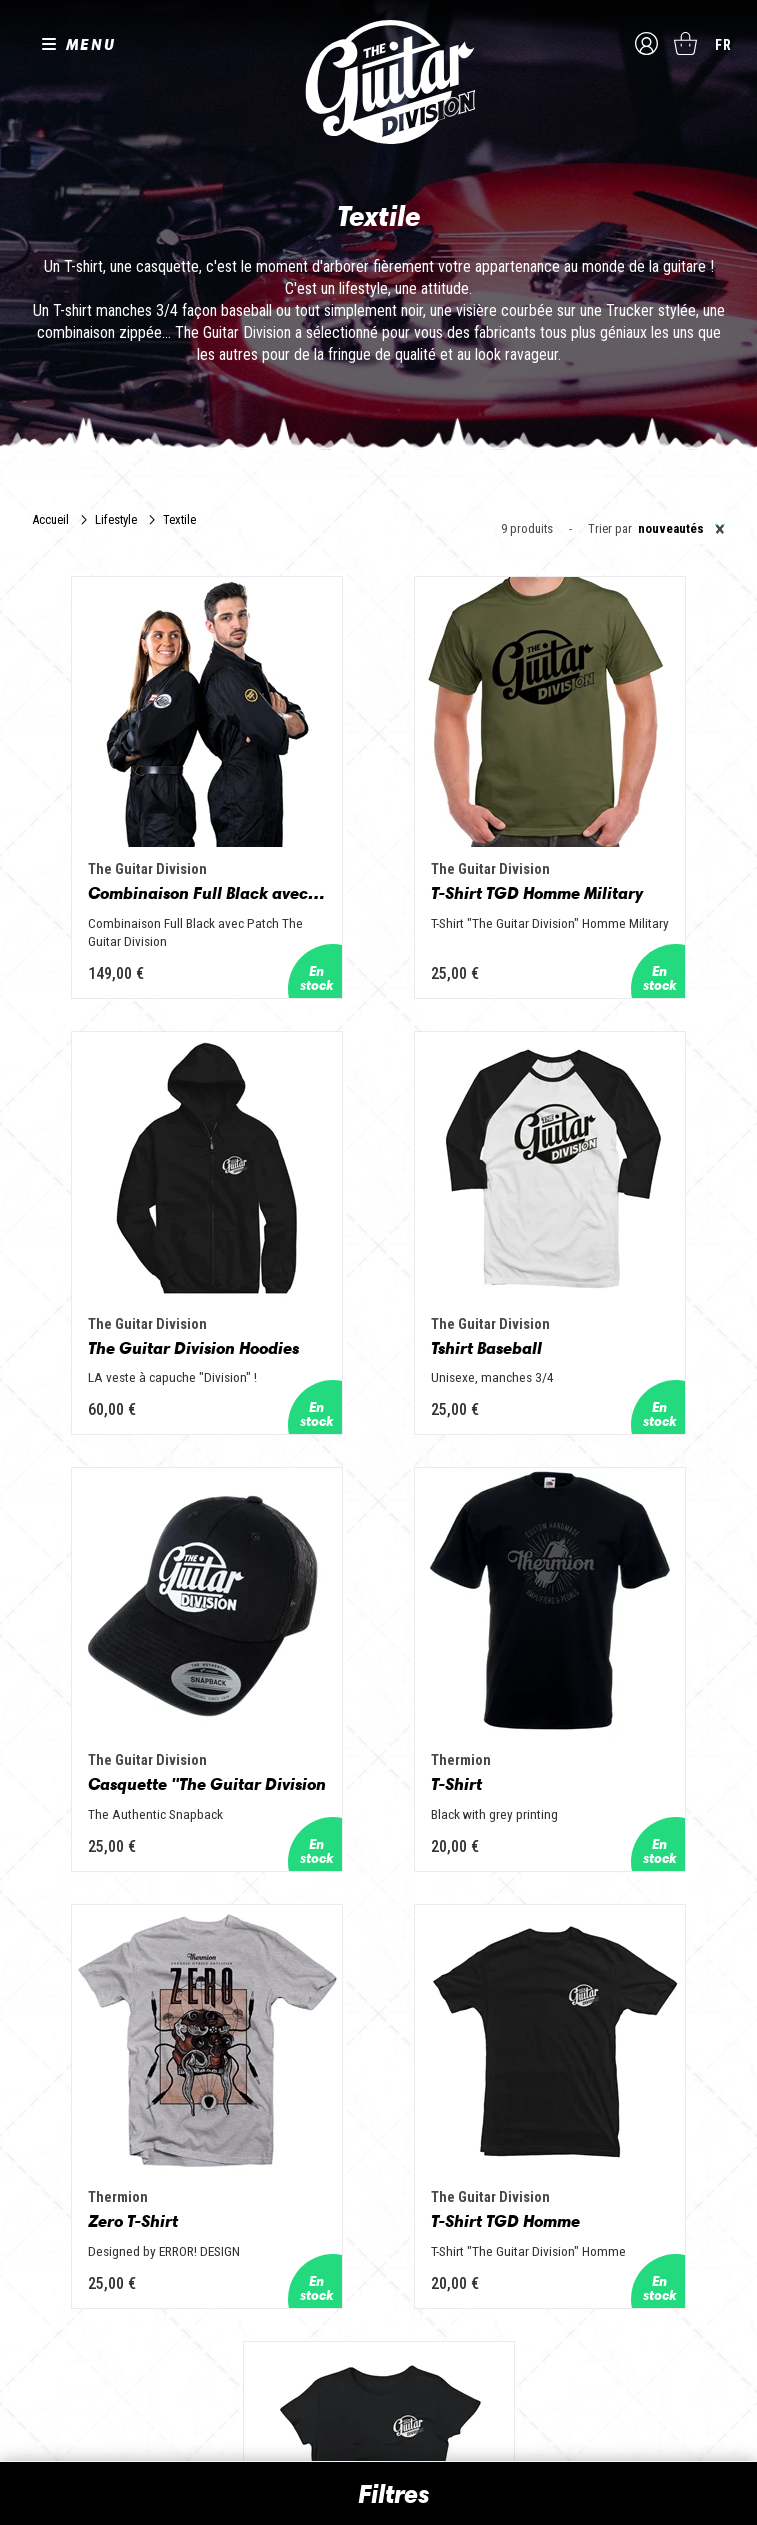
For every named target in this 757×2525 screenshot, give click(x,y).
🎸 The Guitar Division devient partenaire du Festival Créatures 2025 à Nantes (611, 2273)
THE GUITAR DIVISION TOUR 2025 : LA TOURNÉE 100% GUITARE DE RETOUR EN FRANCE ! (613, 2213)
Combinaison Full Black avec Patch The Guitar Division (137, 831)
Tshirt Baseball (109, 1225)
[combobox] (678, 529)
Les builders (60, 2093)
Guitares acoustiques (319, 2121)
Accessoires (294, 2233)
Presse (46, 2177)
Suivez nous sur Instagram (73, 2226)
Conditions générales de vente (103, 2297)
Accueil (50, 519)
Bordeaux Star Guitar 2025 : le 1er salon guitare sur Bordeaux (611, 2325)
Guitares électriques (315, 2093)
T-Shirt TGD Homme (372, 1601)
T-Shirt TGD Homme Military (379, 831)
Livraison (49, 2385)
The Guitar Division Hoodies (620, 831)
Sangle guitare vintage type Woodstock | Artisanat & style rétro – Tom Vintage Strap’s (615, 2109)
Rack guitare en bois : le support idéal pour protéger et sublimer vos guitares (609, 2161)
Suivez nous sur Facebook (34, 2226)
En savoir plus (378, 1955)
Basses (279, 2149)
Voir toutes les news (562, 2405)
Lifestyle (116, 519)
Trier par (610, 529)
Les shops (55, 2121)
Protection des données (86, 2341)
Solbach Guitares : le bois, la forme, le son (607, 2369)
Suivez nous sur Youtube (118, 2226)
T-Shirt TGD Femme (611, 1601)
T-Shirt (560, 1225)
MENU (91, 44)
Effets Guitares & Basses (329, 2205)
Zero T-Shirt (99, 1601)
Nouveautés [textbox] (681, 529)
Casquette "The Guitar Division (379, 1225)
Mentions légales (69, 2319)
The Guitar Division (379, 82)
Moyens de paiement (78, 2363)
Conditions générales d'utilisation (111, 2275)
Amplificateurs (299, 2177)
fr (723, 45)
